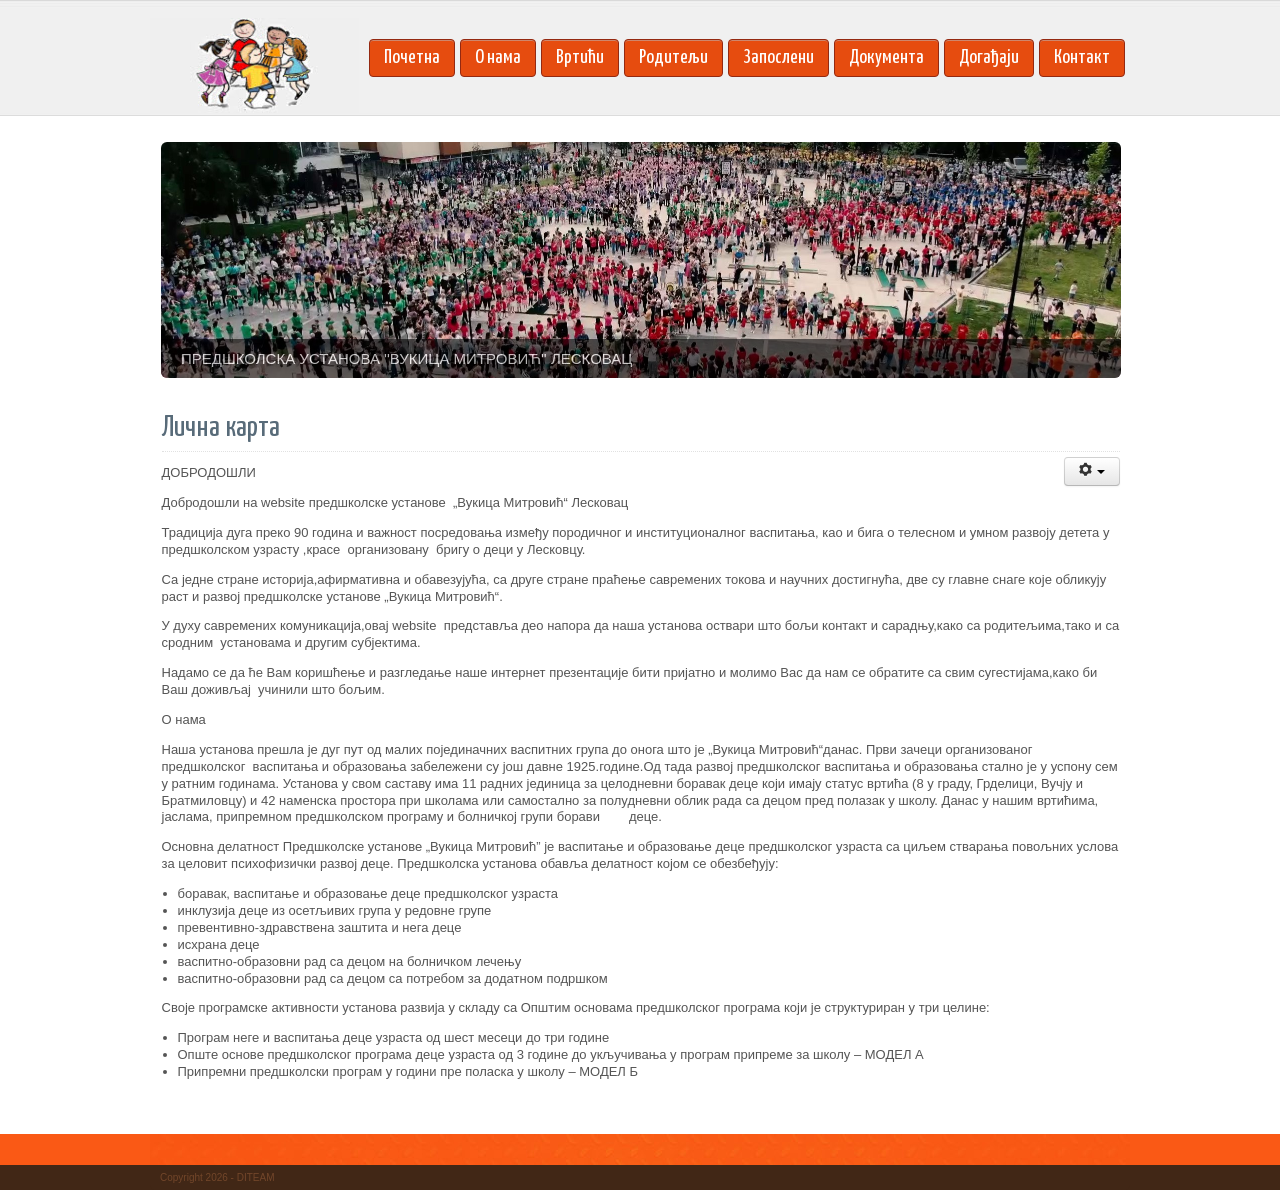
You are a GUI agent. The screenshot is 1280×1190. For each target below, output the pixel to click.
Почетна (412, 57)
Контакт (1082, 57)
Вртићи (580, 57)
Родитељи (673, 57)
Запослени (778, 57)
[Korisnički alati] (1092, 471)
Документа (886, 57)
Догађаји (989, 57)
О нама (498, 57)
